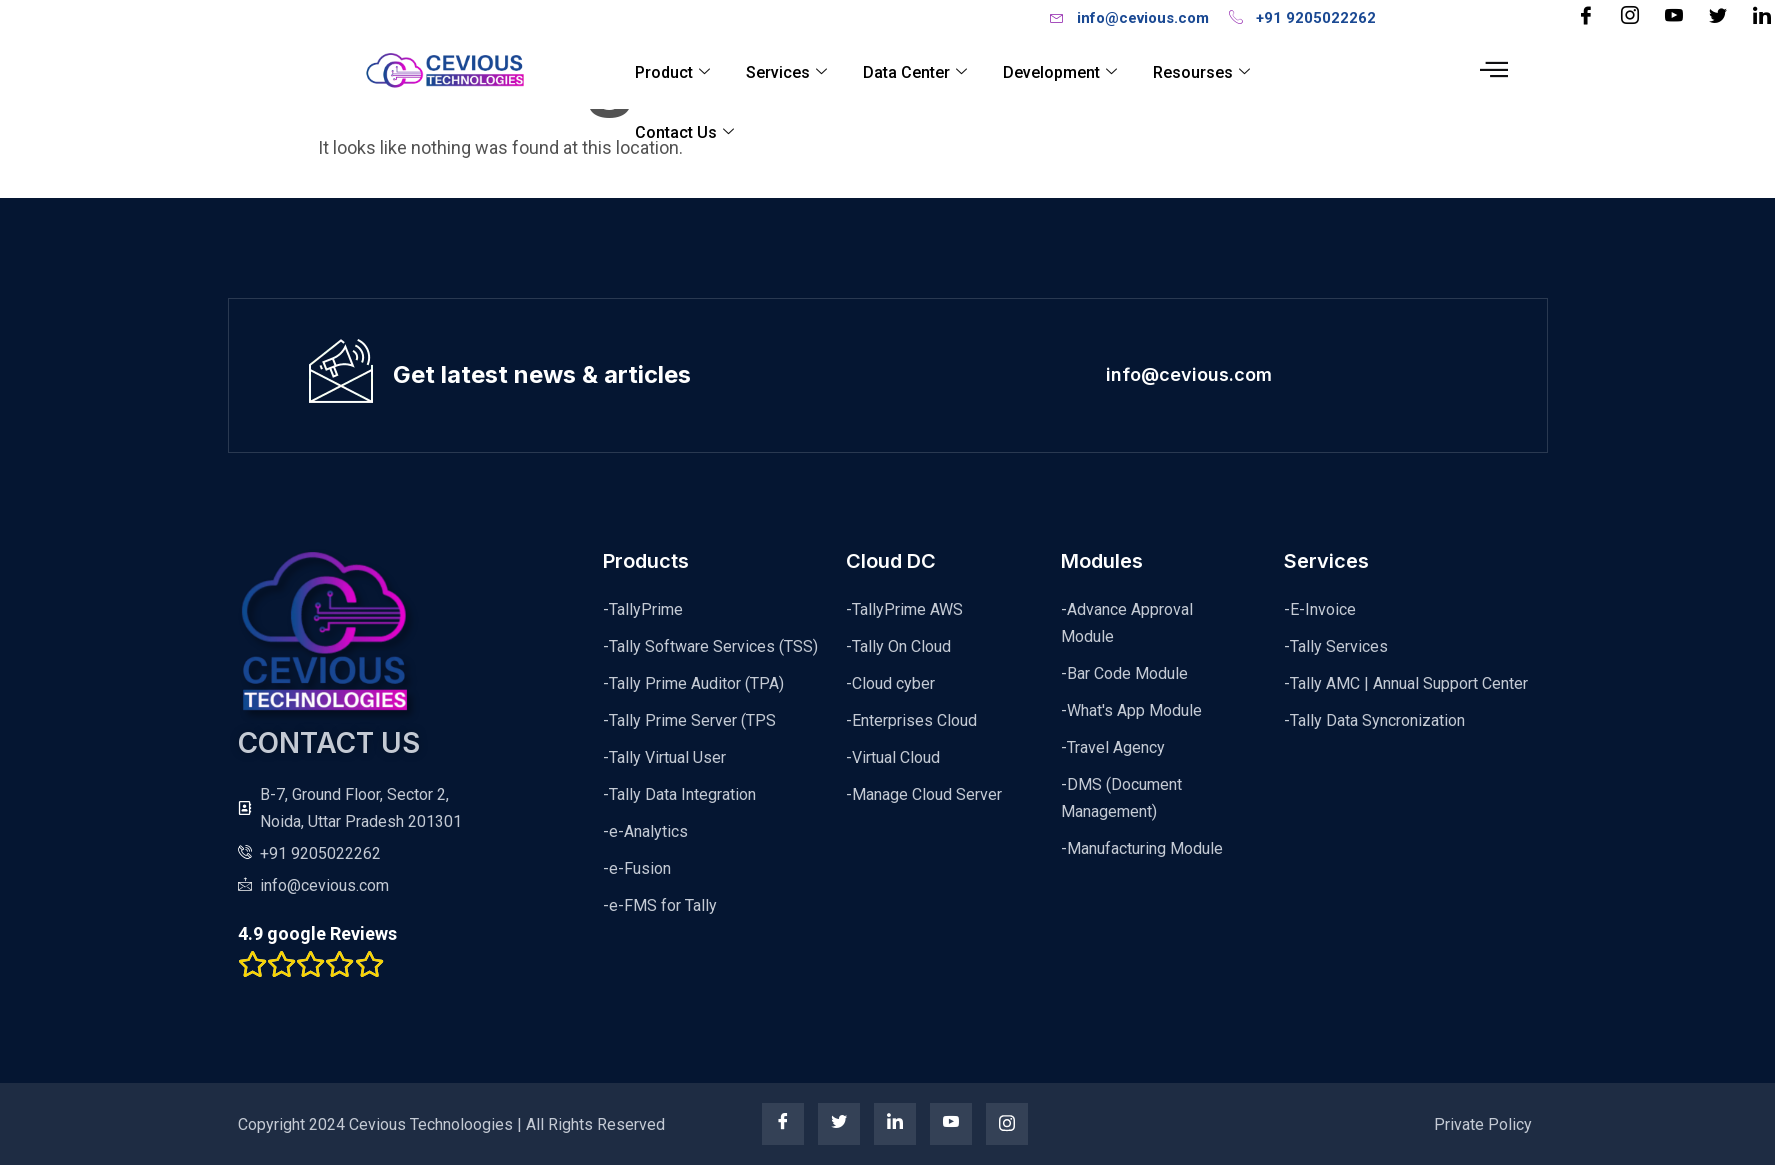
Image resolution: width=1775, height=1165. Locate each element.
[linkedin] (895, 1124)
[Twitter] (1718, 17)
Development (1061, 72)
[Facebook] (1586, 17)
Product (673, 72)
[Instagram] (1630, 17)
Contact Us (685, 133)
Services (787, 72)
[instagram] (1007, 1124)
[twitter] (839, 1124)
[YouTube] (1674, 17)
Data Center (916, 72)
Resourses (1202, 72)
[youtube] (951, 1124)
